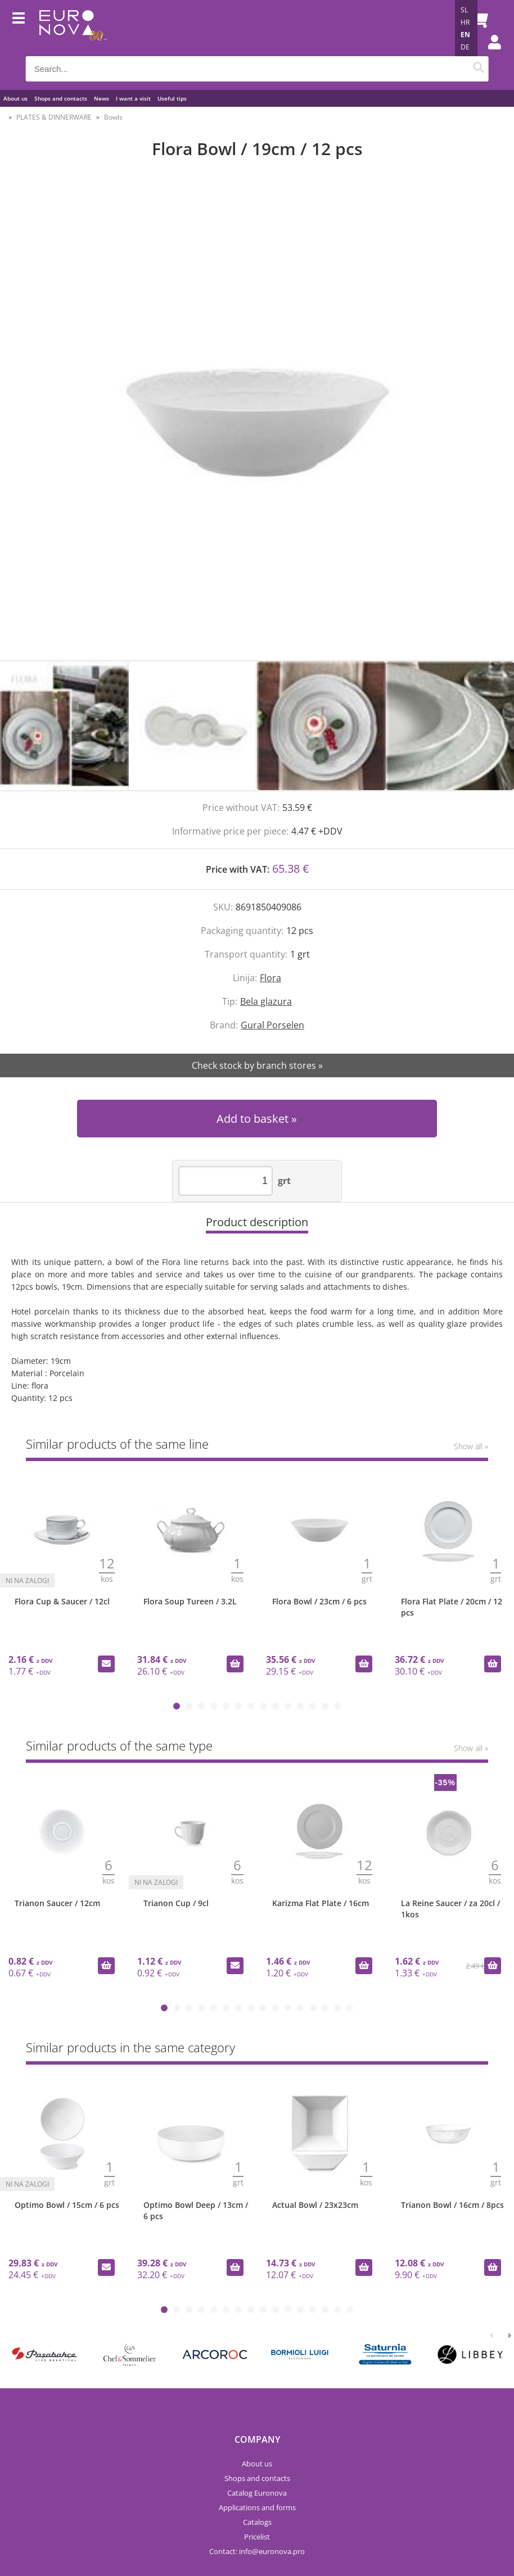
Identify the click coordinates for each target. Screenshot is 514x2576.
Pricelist (257, 2537)
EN (465, 34)
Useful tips (172, 98)
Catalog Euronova (257, 2493)
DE (465, 47)
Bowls (113, 117)
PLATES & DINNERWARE (54, 117)
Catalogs (257, 2522)
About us (15, 98)
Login (489, 53)
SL (464, 10)
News (101, 98)
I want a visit (133, 98)
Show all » (471, 1446)
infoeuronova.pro (272, 2551)
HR (465, 22)
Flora (270, 978)
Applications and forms (257, 2507)
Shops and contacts (60, 98)
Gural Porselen (272, 1025)
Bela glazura (266, 1001)
